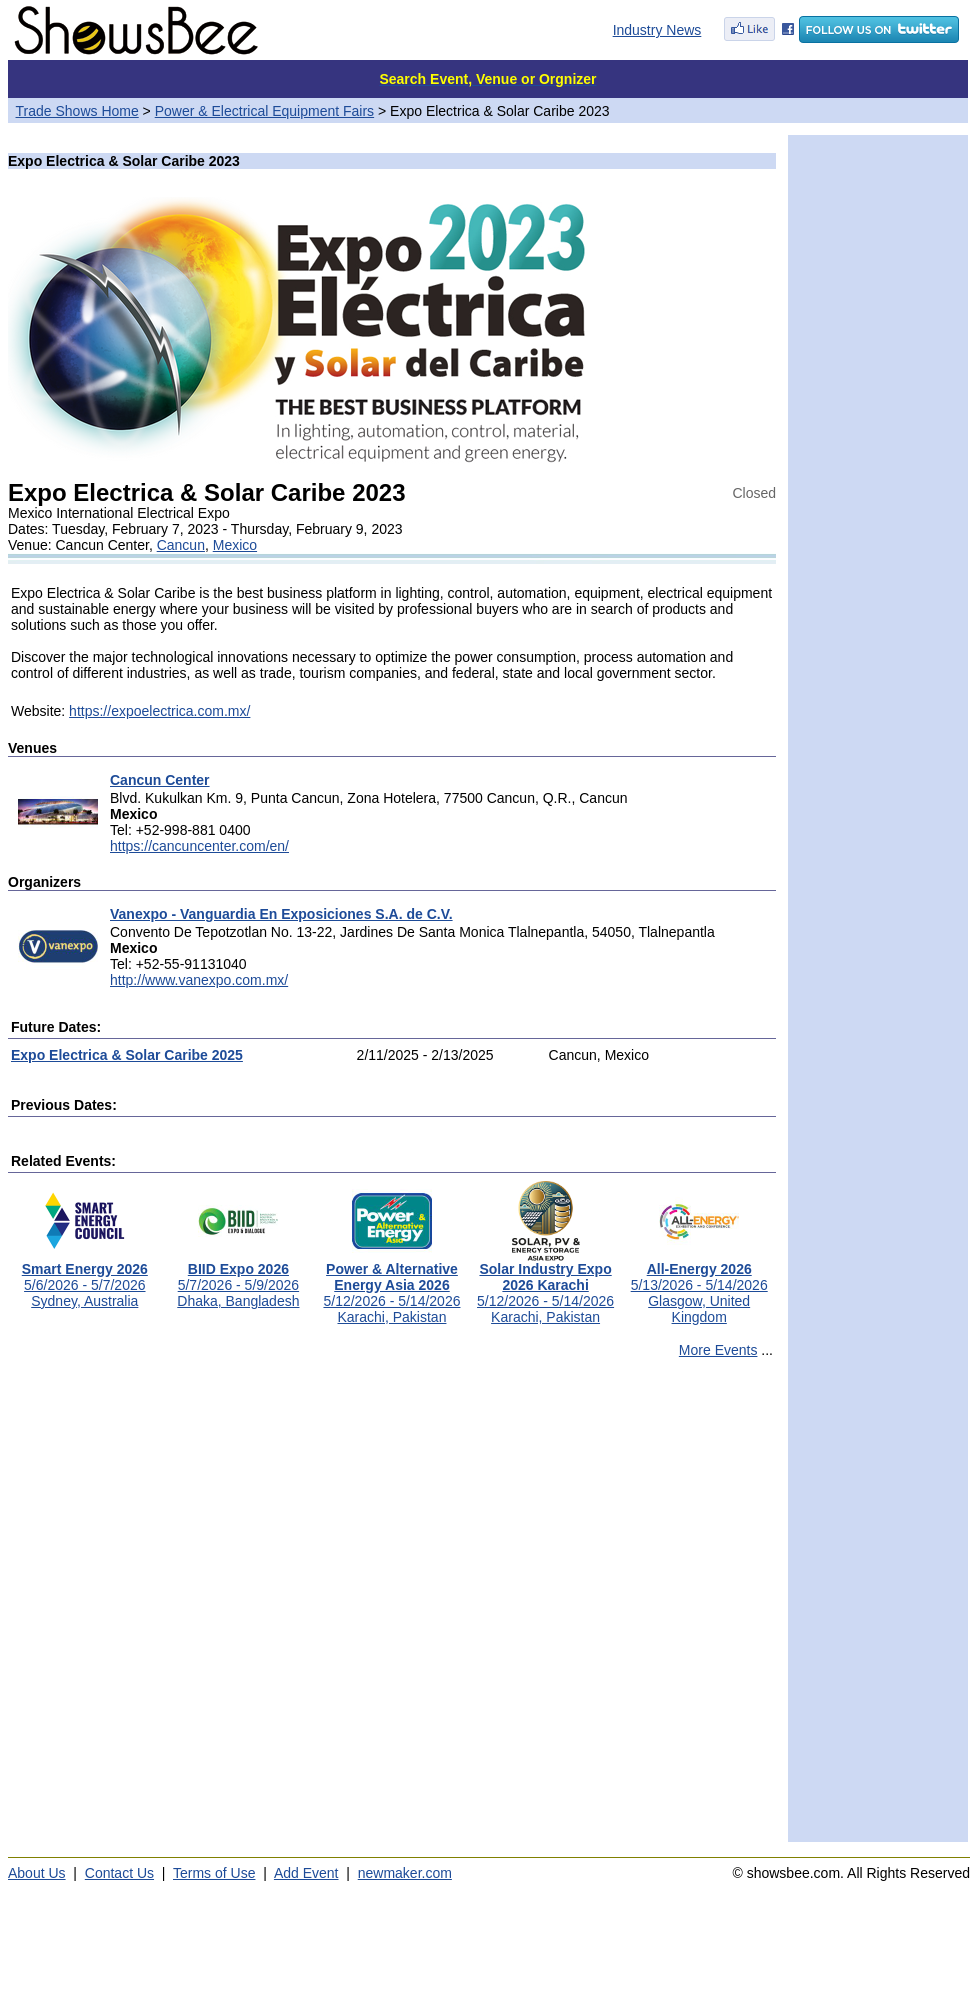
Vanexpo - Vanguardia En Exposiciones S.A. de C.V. (281, 914)
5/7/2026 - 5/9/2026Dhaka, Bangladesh (238, 1278)
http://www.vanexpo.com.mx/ (199, 980)
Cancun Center (160, 780)
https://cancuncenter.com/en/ (199, 846)
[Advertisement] (217, 1609)
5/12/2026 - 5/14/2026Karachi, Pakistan (391, 1286)
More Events (718, 1350)
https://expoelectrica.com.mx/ (159, 711)
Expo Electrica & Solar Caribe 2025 (127, 1055)
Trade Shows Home (77, 111)
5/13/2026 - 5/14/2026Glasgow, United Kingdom (699, 1286)
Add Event (306, 1873)
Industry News (657, 30)
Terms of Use (214, 1873)
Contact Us (119, 1873)
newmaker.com (405, 1873)
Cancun (181, 545)
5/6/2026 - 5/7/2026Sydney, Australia (85, 1278)
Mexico (235, 545)
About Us (37, 1873)
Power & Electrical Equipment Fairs (264, 111)
